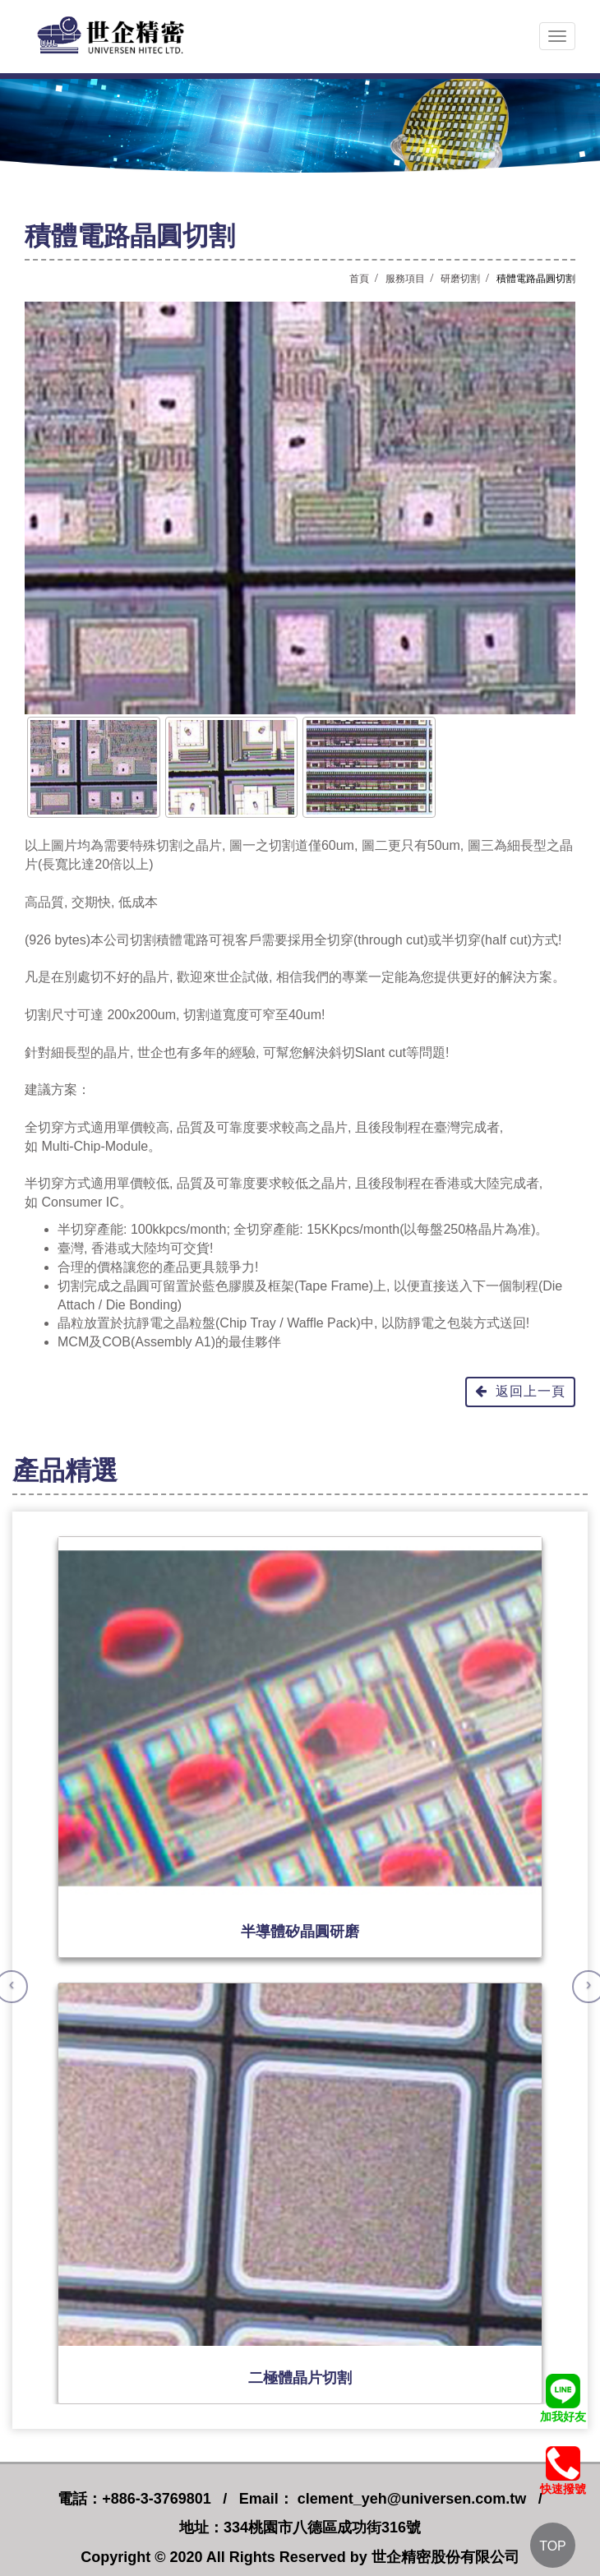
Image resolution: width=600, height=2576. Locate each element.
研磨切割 (460, 278)
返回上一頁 (520, 1391)
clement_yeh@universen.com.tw (410, 2499)
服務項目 (405, 278)
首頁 (359, 278)
